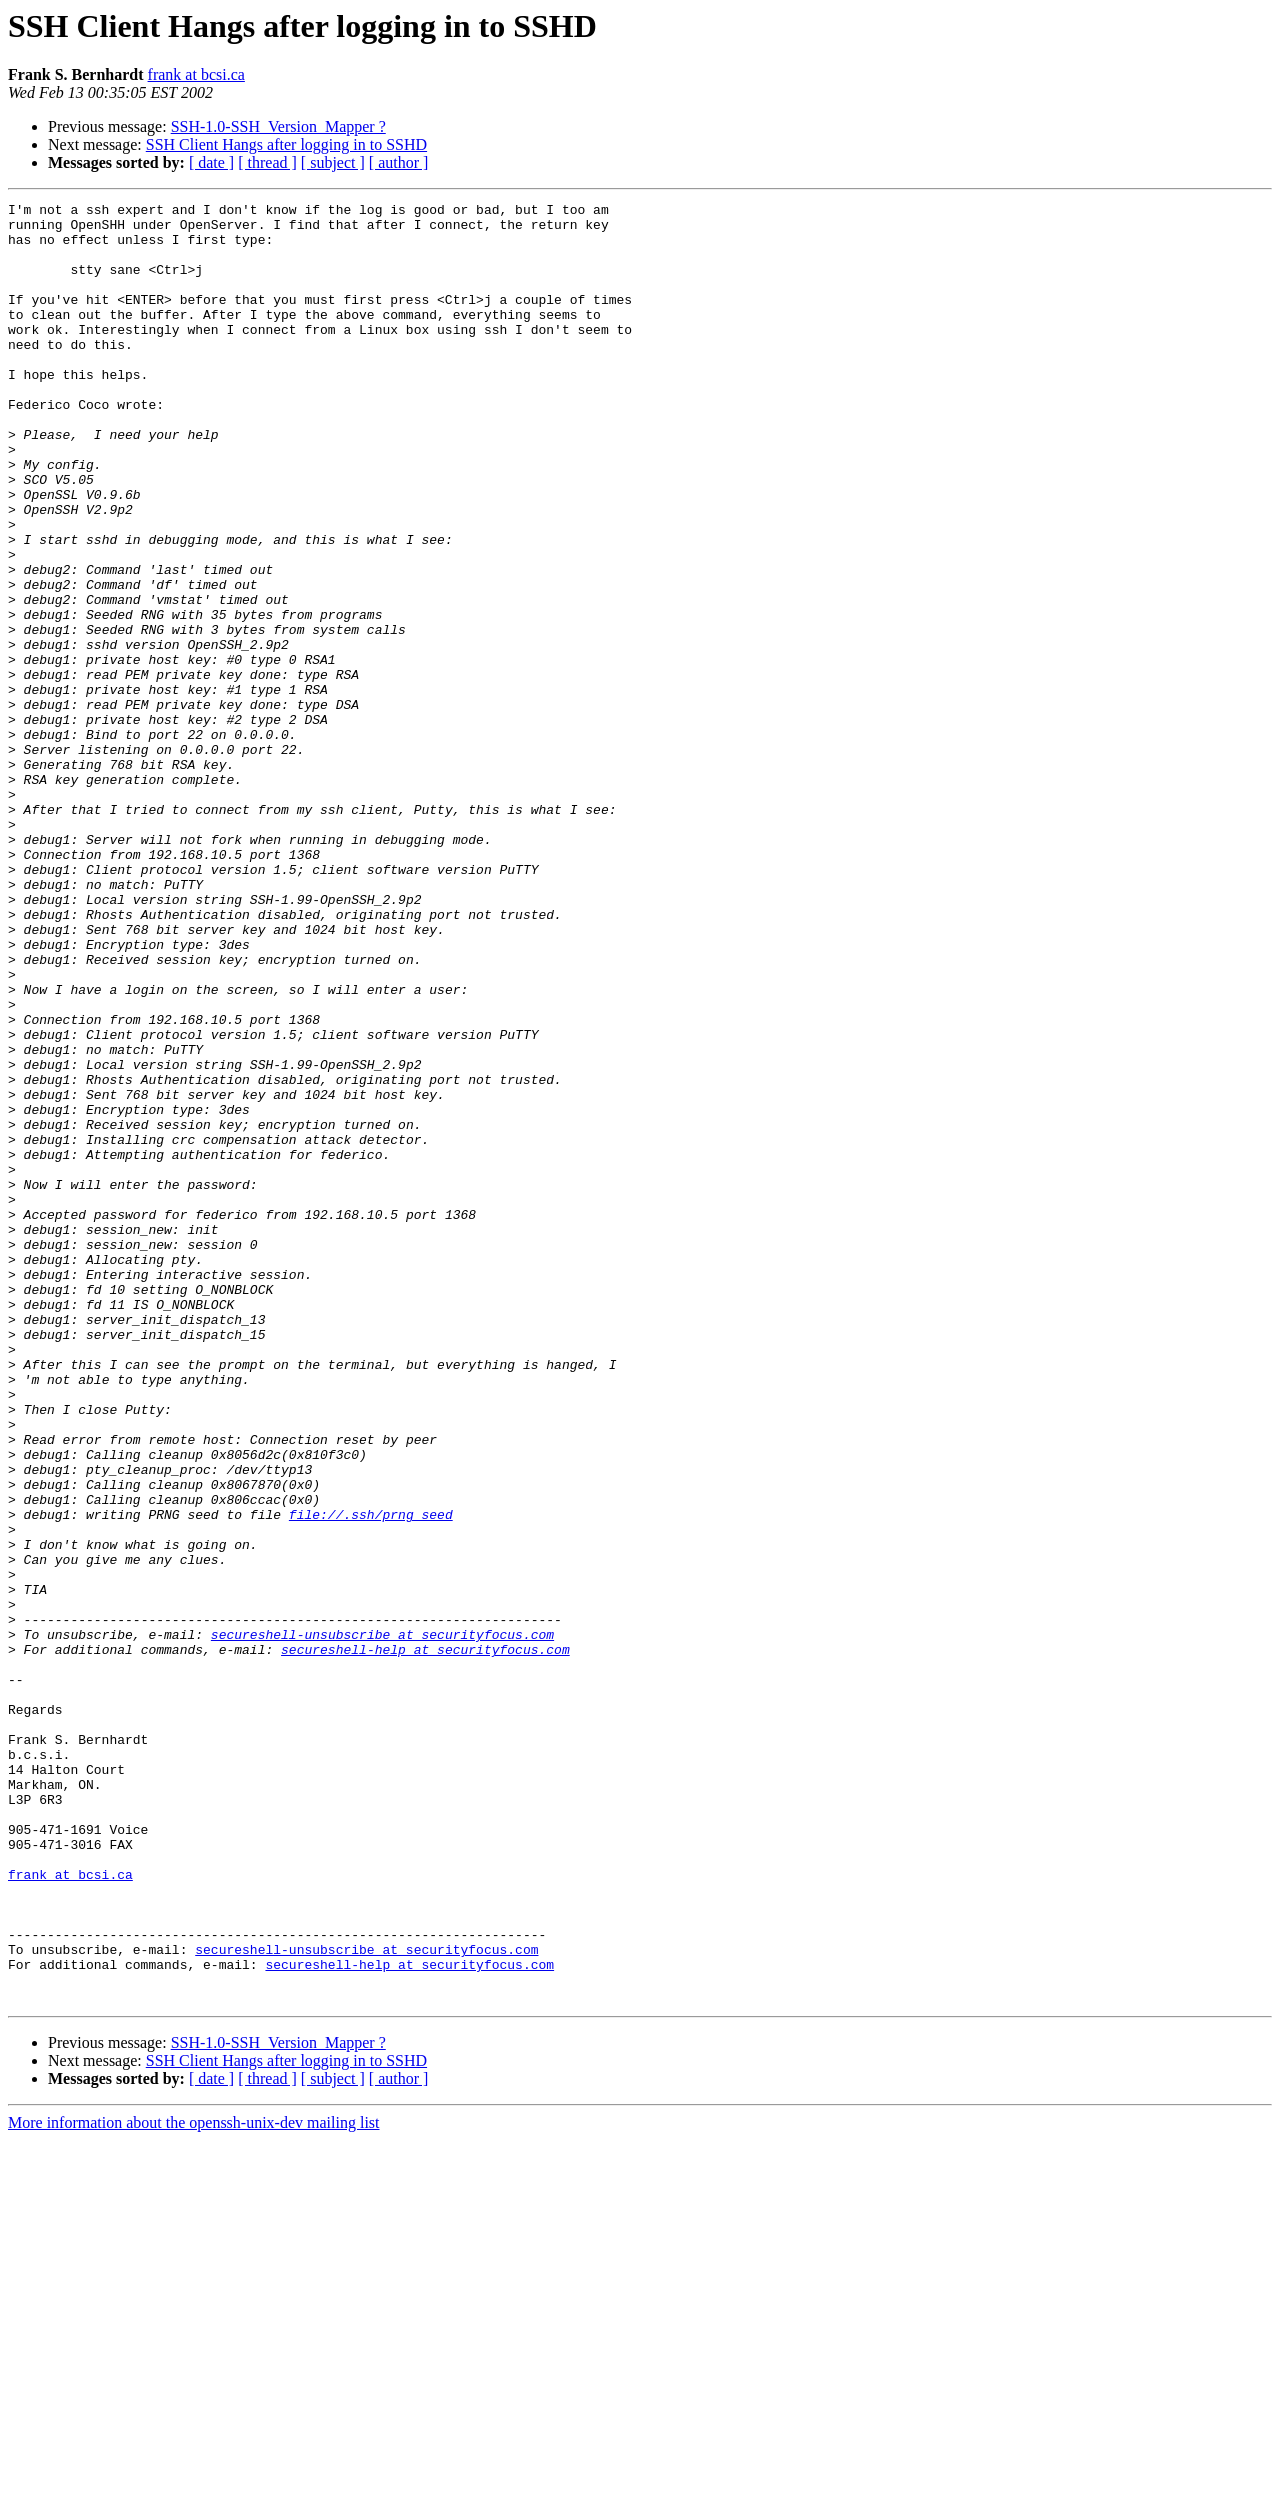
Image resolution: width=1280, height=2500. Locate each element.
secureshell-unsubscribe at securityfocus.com (382, 1922)
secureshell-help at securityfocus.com (425, 1940)
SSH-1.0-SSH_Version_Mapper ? (278, 126)
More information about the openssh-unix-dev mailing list (194, 2482)
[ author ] (399, 162)
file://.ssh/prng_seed (371, 1778)
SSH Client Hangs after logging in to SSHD (286, 144)
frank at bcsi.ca (196, 74)
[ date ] (211, 162)
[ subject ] (333, 162)
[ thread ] (267, 162)
